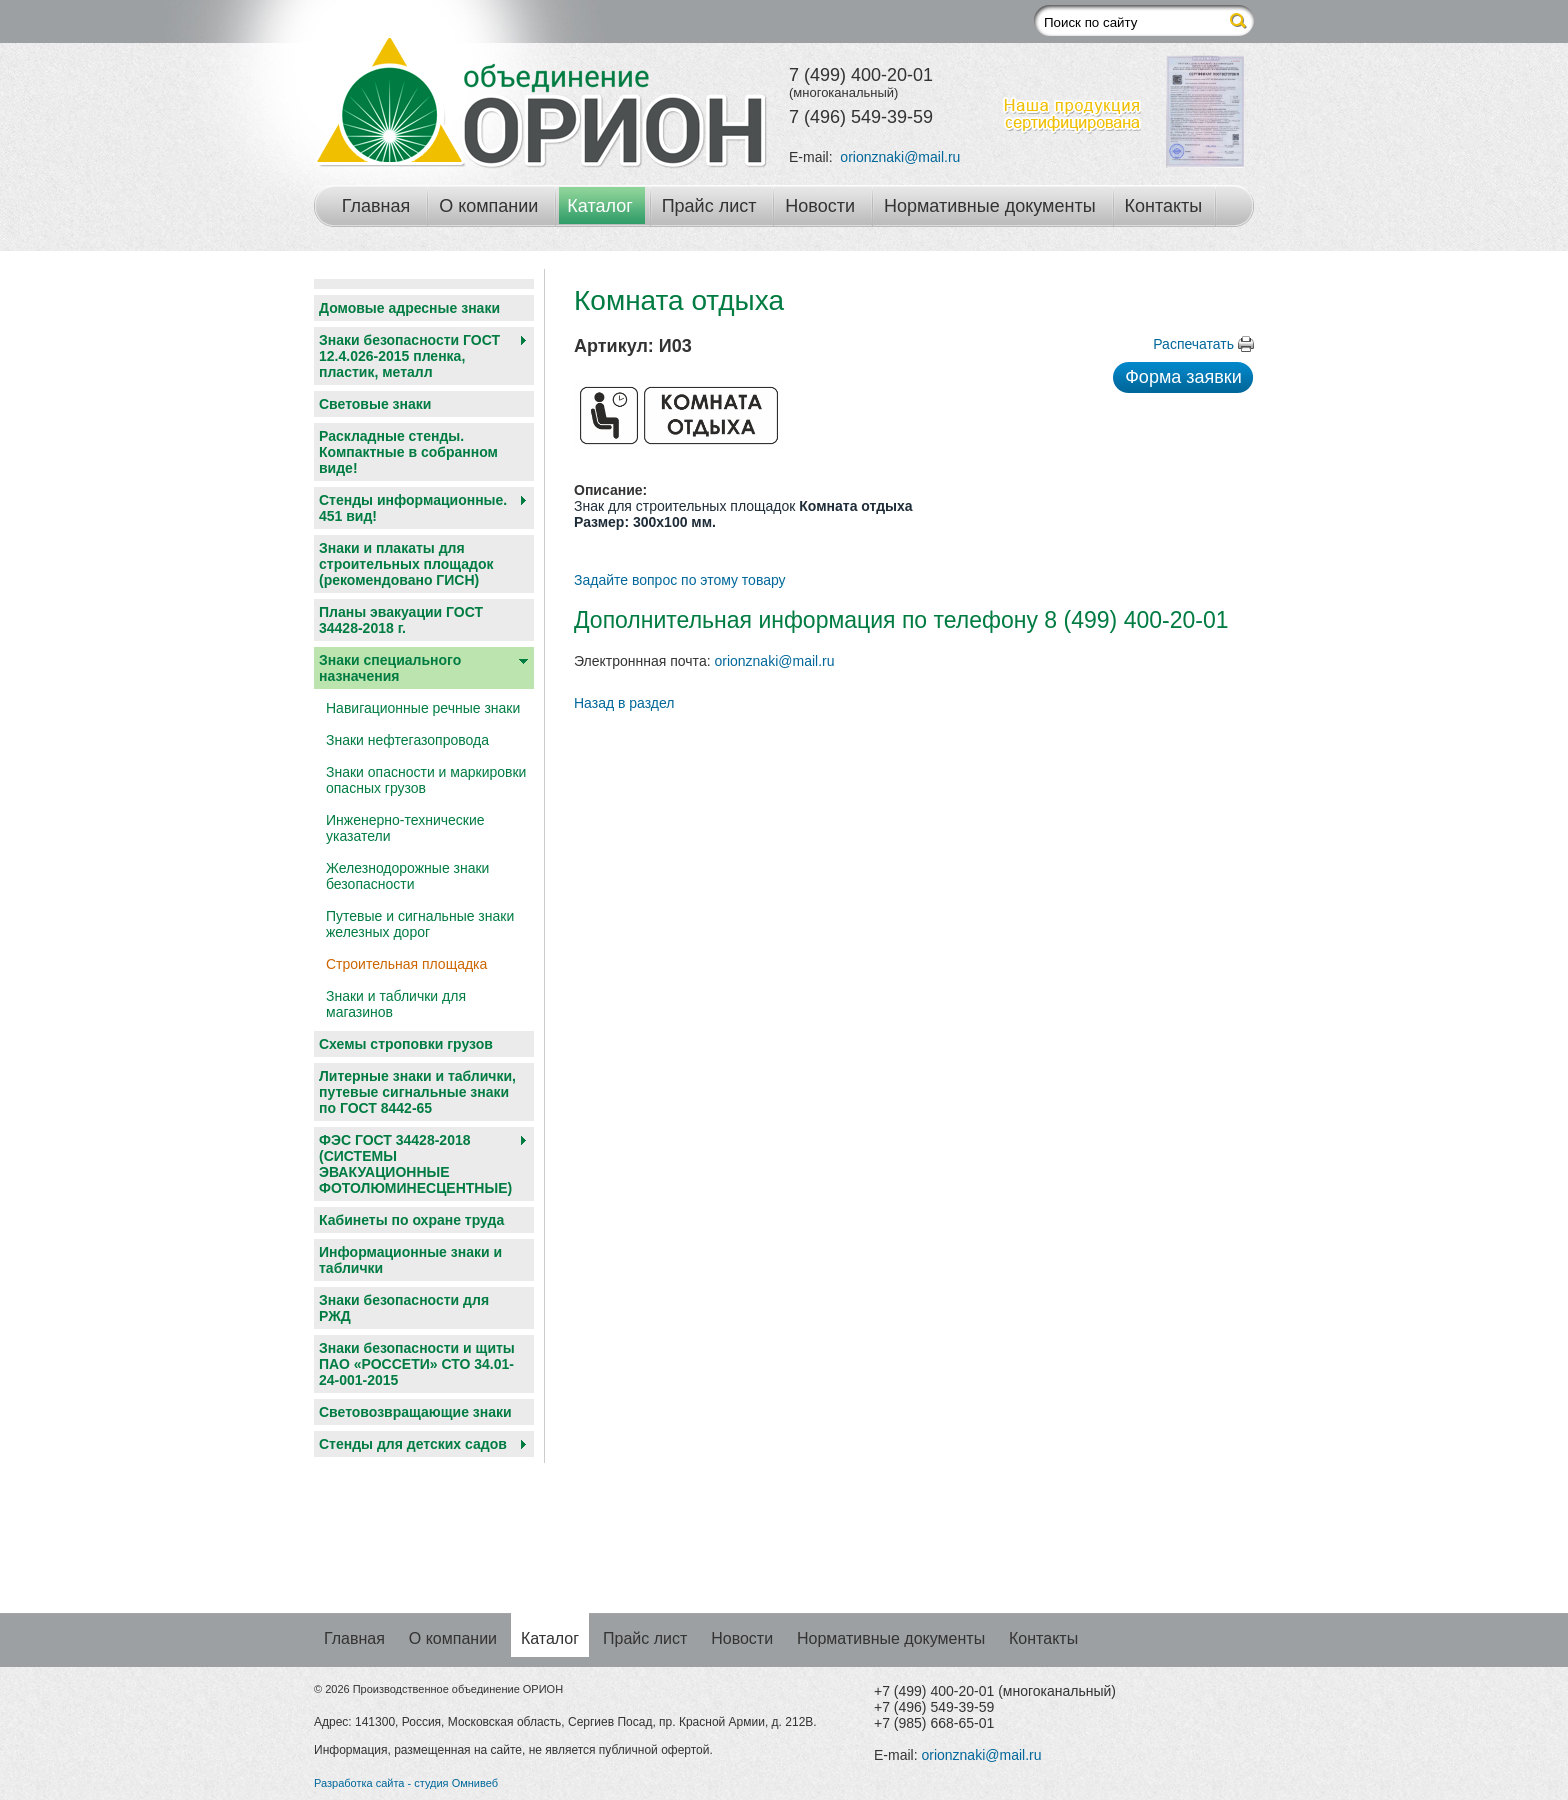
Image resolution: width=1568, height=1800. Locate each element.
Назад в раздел (624, 703)
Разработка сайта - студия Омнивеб (406, 1783)
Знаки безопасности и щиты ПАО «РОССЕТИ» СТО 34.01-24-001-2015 (417, 1364)
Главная (376, 206)
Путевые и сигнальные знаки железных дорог (420, 924)
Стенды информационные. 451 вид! (413, 508)
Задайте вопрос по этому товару (680, 580)
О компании (488, 206)
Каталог (599, 206)
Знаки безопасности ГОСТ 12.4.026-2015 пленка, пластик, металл (409, 356)
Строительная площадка (406, 964)
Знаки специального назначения (390, 668)
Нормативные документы (990, 206)
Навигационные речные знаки (423, 708)
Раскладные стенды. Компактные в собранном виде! (408, 452)
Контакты (1164, 206)
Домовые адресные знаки (409, 308)
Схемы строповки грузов (406, 1044)
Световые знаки (375, 404)
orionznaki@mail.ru (900, 157)
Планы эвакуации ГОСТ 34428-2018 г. (401, 620)
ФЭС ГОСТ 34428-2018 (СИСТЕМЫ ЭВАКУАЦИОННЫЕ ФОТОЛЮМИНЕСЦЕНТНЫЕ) (415, 1164)
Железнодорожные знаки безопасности (407, 876)
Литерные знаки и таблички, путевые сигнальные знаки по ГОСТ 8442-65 (417, 1092)
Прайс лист (709, 206)
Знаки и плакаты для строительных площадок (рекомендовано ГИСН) (406, 564)
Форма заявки (1183, 377)
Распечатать (1193, 344)
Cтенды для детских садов (413, 1444)
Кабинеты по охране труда (411, 1220)
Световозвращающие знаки (415, 1412)
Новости (820, 206)
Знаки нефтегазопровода (407, 740)
